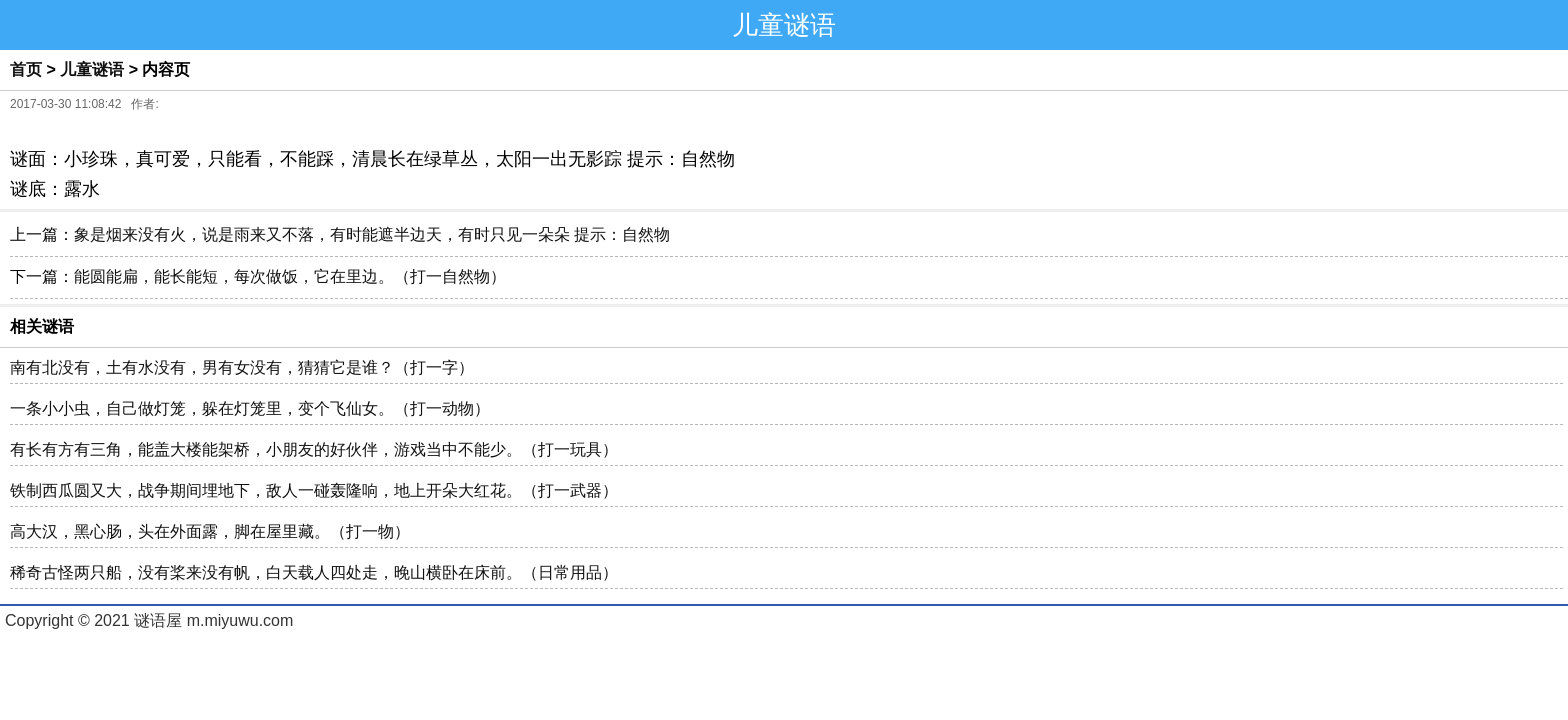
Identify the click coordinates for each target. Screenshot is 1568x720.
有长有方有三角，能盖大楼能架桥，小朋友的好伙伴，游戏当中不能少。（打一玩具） (314, 449)
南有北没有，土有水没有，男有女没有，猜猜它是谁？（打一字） (242, 367)
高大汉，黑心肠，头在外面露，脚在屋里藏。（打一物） (210, 531)
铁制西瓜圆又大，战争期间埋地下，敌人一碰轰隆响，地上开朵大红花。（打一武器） (314, 490)
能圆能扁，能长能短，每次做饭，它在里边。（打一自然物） (290, 276)
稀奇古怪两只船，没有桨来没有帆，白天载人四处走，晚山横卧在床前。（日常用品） (314, 572)
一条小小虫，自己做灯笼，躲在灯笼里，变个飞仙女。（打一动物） (250, 408)
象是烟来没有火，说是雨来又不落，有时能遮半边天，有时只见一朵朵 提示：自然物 (372, 234)
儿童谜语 (92, 69)
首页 (26, 69)
